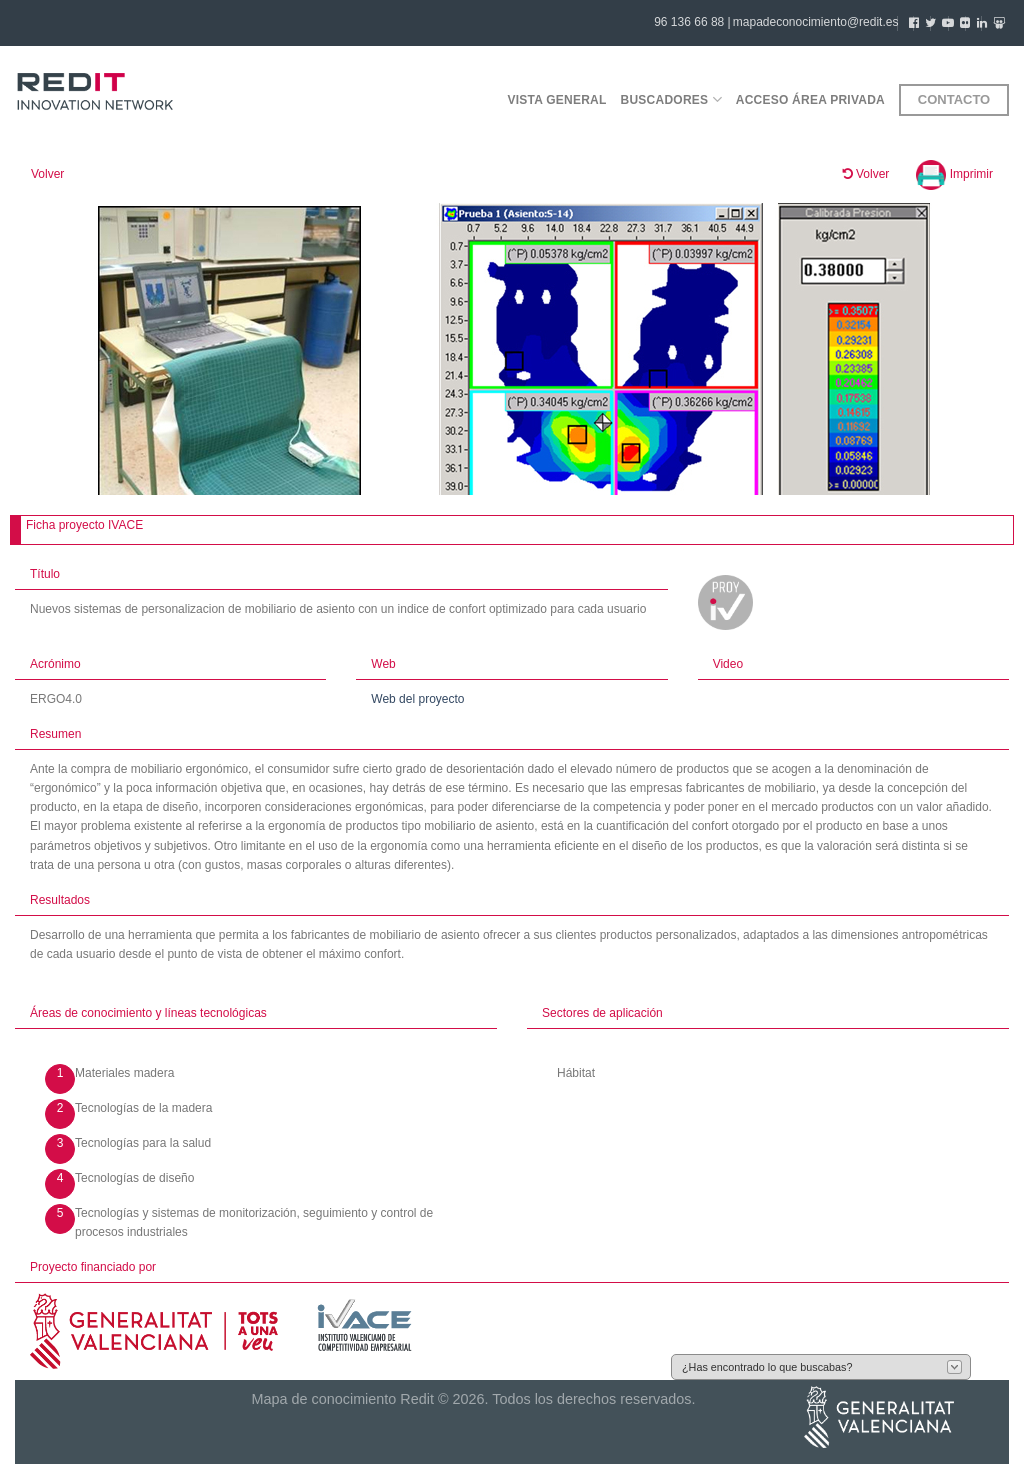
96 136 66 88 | (692, 22)
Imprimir (954, 174)
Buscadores (671, 99)
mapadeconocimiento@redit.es (816, 22)
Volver (47, 174)
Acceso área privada (810, 100)
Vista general (556, 100)
